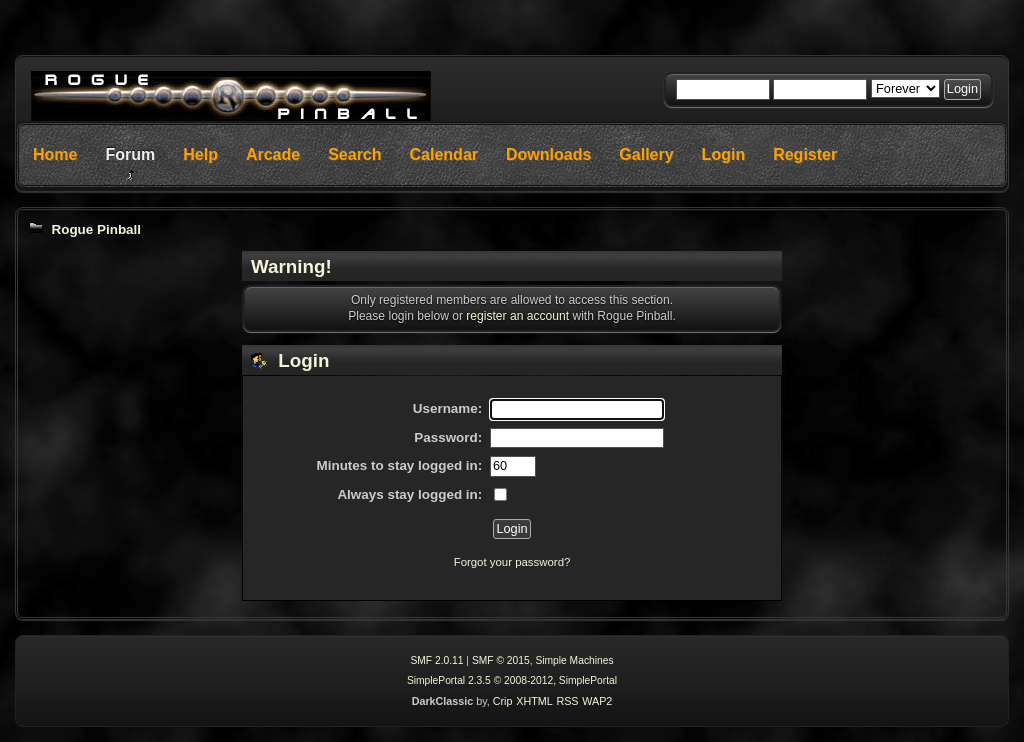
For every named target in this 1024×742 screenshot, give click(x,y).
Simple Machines (574, 660)
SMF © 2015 (501, 660)
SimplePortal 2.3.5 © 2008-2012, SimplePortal (512, 680)
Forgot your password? (512, 562)
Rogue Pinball (96, 229)
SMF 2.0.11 (436, 660)
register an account (517, 316)
